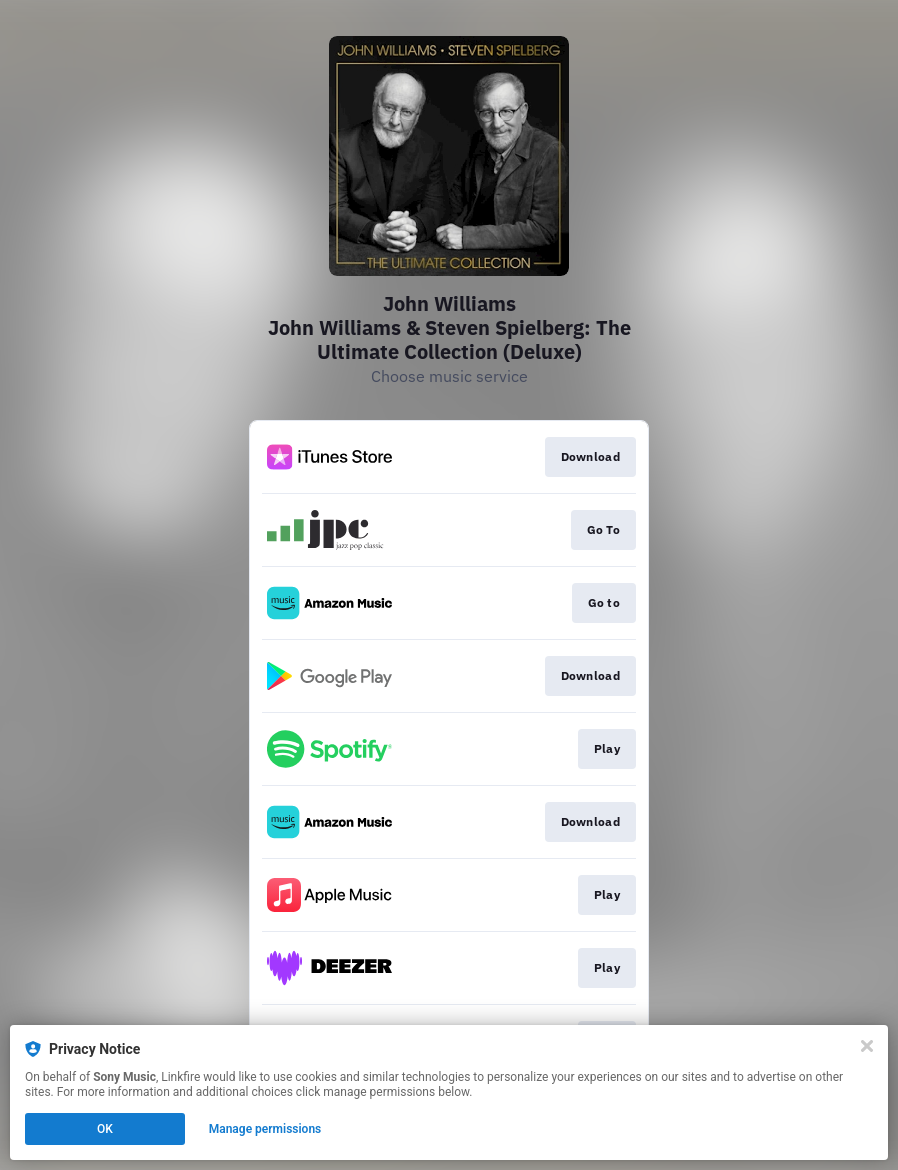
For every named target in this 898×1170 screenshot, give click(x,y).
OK (105, 1129)
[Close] (867, 1046)
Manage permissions (265, 1129)
